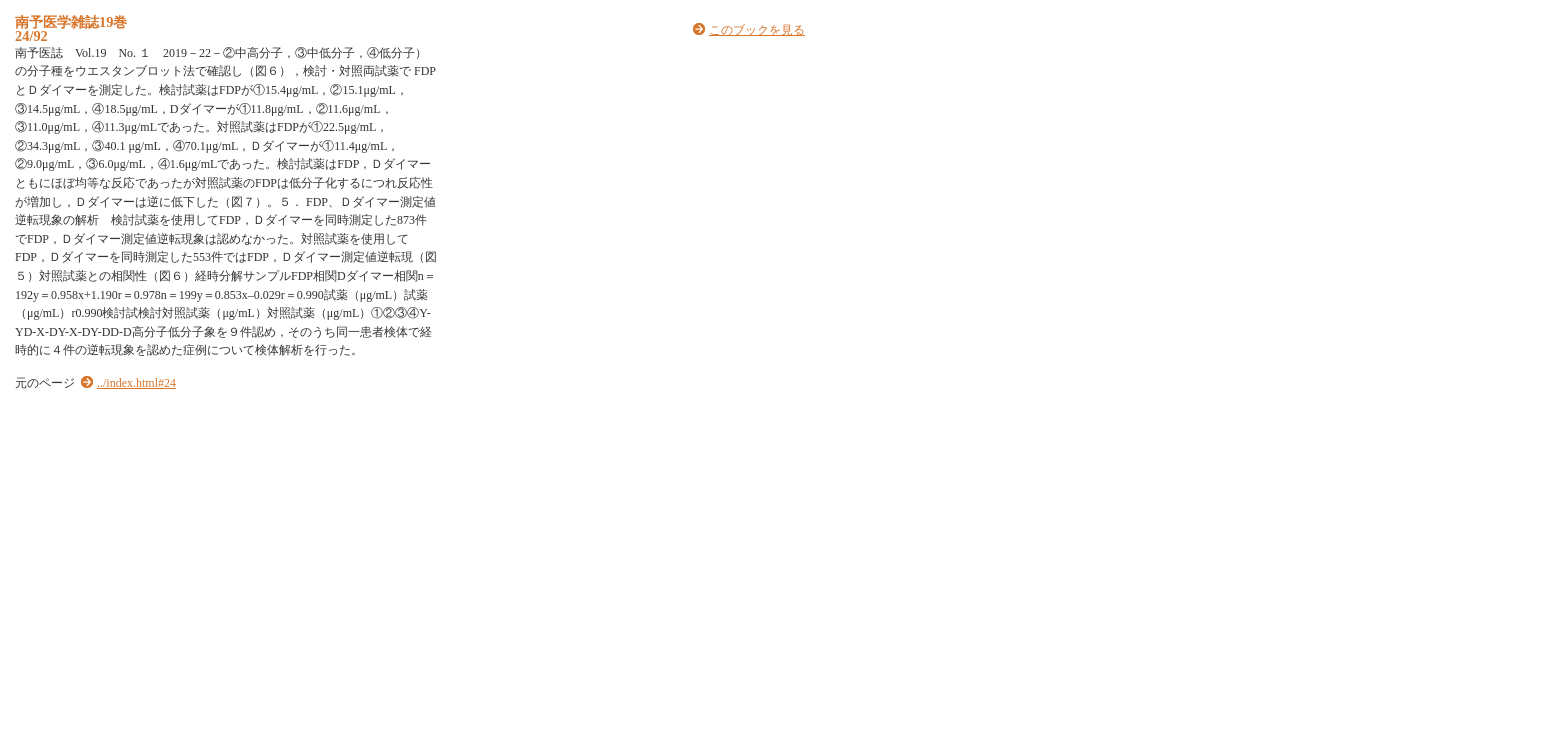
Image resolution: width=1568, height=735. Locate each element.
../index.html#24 (136, 383)
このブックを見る (757, 30)
